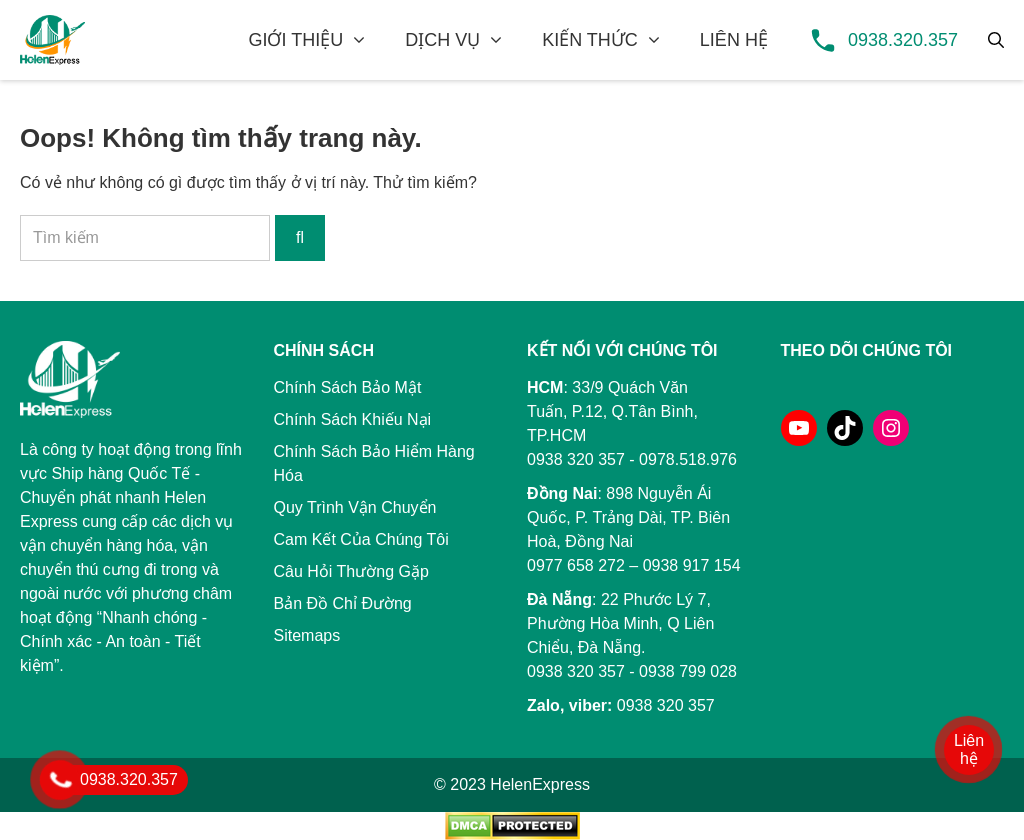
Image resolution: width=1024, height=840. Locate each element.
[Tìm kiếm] (996, 40)
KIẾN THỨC (590, 40)
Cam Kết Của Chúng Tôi (361, 539)
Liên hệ (969, 749)
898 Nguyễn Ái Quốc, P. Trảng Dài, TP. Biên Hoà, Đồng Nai (628, 517)
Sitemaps (307, 635)
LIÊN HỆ (734, 40)
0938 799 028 (688, 671)
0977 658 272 (576, 565)
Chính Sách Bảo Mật (348, 387)
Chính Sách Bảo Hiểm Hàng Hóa (374, 463)
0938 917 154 (692, 565)
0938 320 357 (576, 671)
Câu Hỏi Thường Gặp (351, 571)
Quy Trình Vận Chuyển (355, 507)
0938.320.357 (903, 40)
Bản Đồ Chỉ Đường (343, 603)
